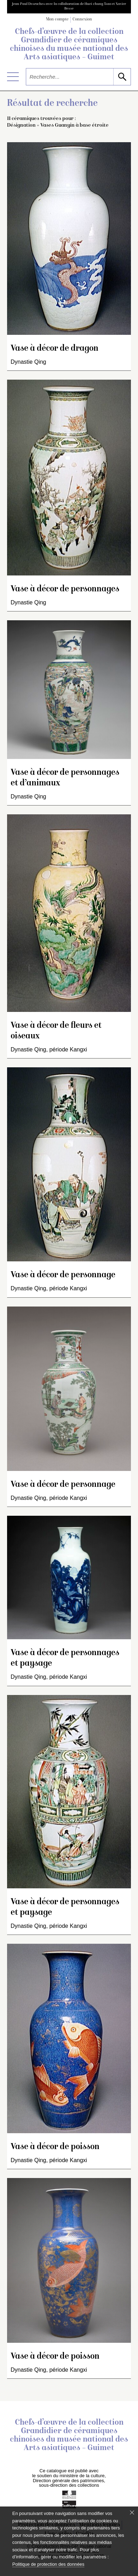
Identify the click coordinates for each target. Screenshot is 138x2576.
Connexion (82, 19)
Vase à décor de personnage (63, 1275)
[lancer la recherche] (122, 76)
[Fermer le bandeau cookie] (132, 2512)
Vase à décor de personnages (65, 589)
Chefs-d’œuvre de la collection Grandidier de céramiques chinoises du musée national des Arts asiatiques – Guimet (69, 45)
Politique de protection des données (48, 2564)
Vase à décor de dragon (54, 348)
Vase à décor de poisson (55, 2147)
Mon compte (57, 19)
